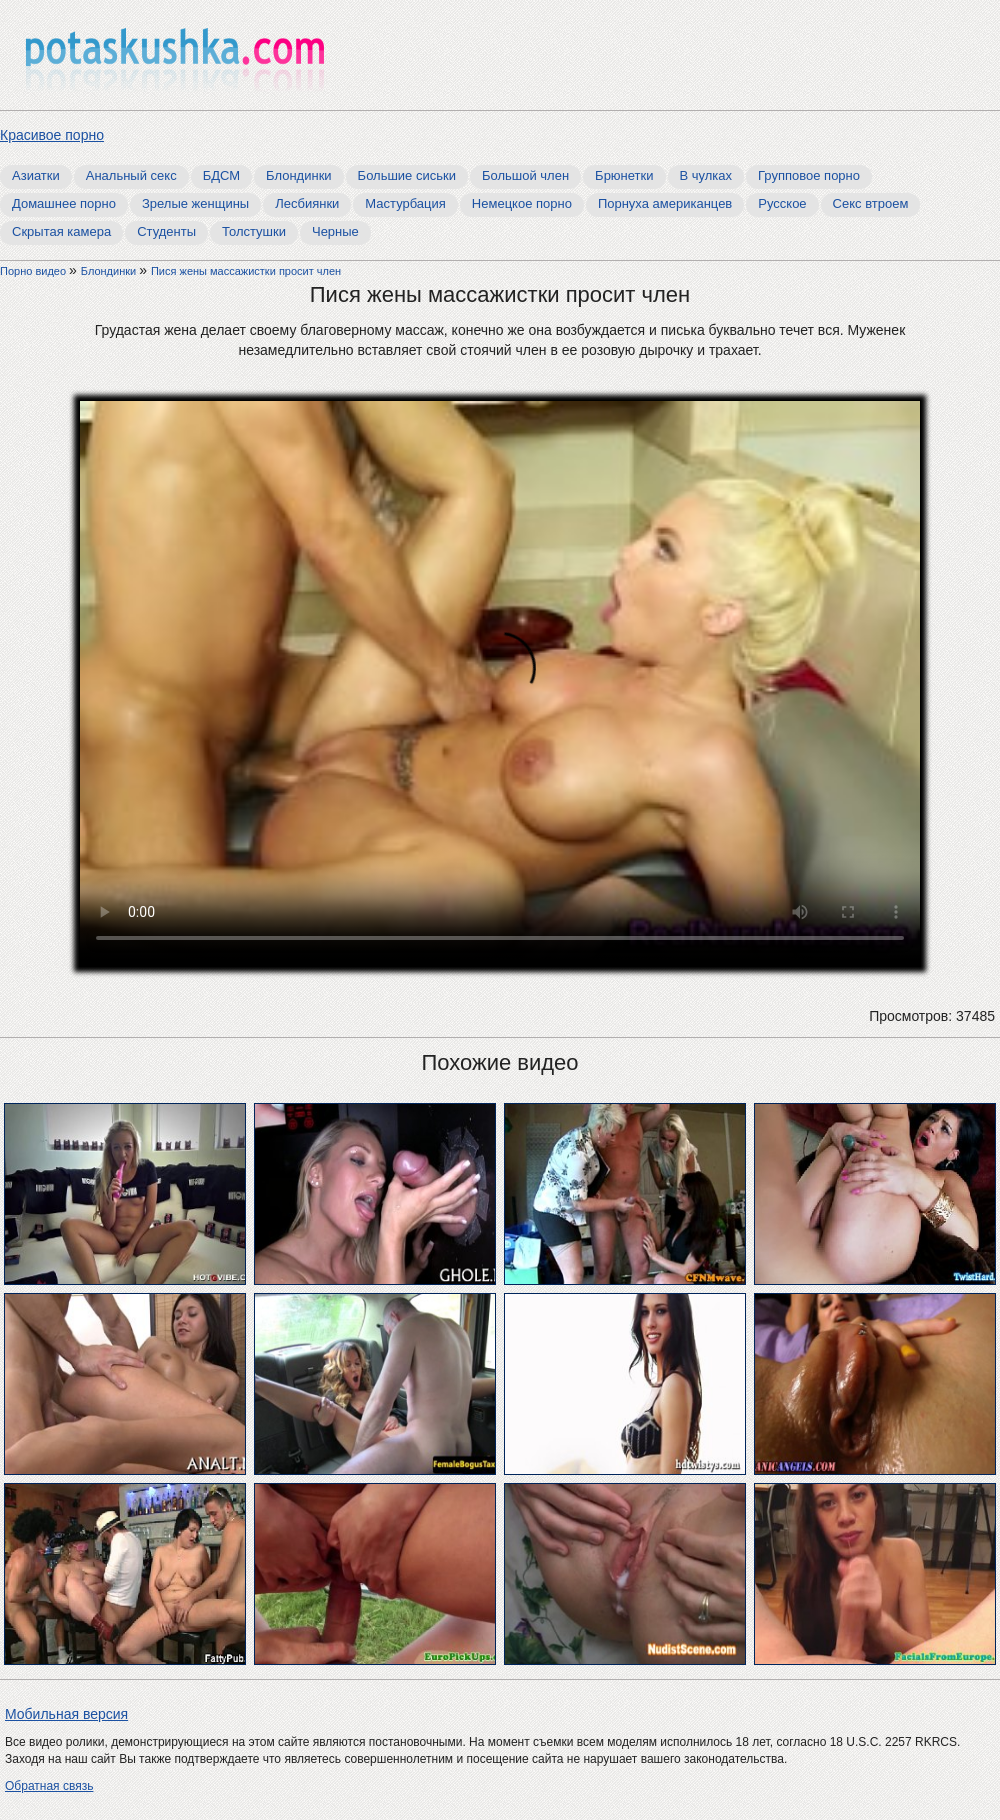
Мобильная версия (66, 1714)
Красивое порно (52, 135)
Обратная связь (49, 1786)
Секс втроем (871, 203)
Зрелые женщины (195, 203)
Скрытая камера (61, 231)
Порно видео (34, 271)
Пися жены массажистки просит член (246, 271)
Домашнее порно (64, 203)
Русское (782, 203)
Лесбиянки (307, 203)
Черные (335, 231)
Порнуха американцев (665, 203)
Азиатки (36, 175)
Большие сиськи (407, 175)
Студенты (166, 231)
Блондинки (299, 175)
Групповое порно (809, 175)
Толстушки (254, 231)
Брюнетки (624, 175)
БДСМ (221, 175)
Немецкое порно (522, 203)
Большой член (525, 175)
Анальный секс (131, 175)
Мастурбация (405, 203)
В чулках (706, 175)
